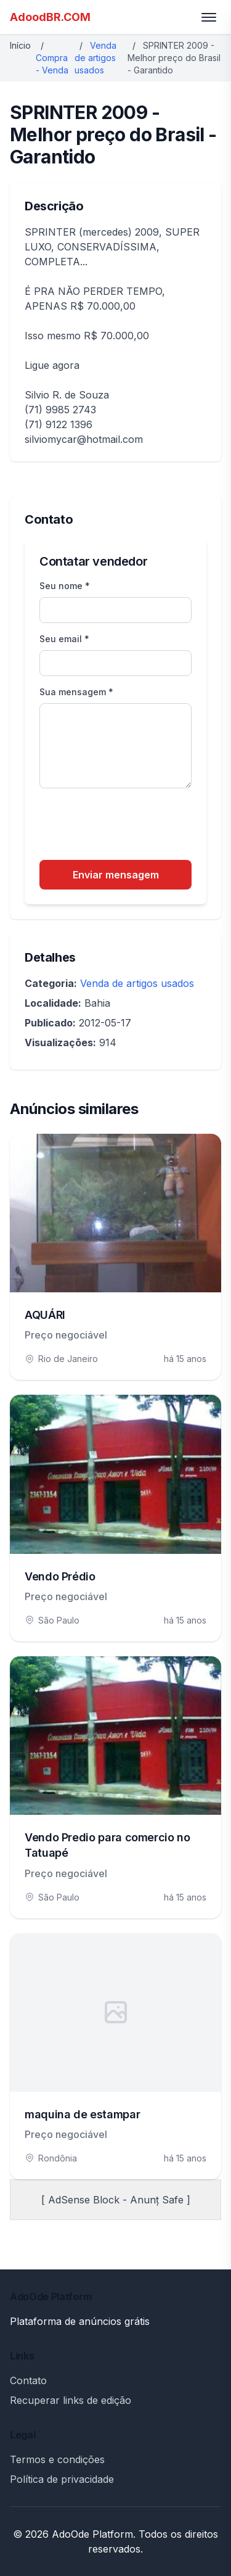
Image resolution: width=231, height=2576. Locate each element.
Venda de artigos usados (95, 57)
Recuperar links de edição (70, 2400)
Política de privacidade (62, 2479)
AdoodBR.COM (50, 16)
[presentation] (133, 826)
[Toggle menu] (209, 17)
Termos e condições (57, 2459)
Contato (28, 2380)
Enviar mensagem (116, 875)
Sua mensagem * (76, 692)
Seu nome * (64, 585)
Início (20, 45)
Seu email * (64, 639)
